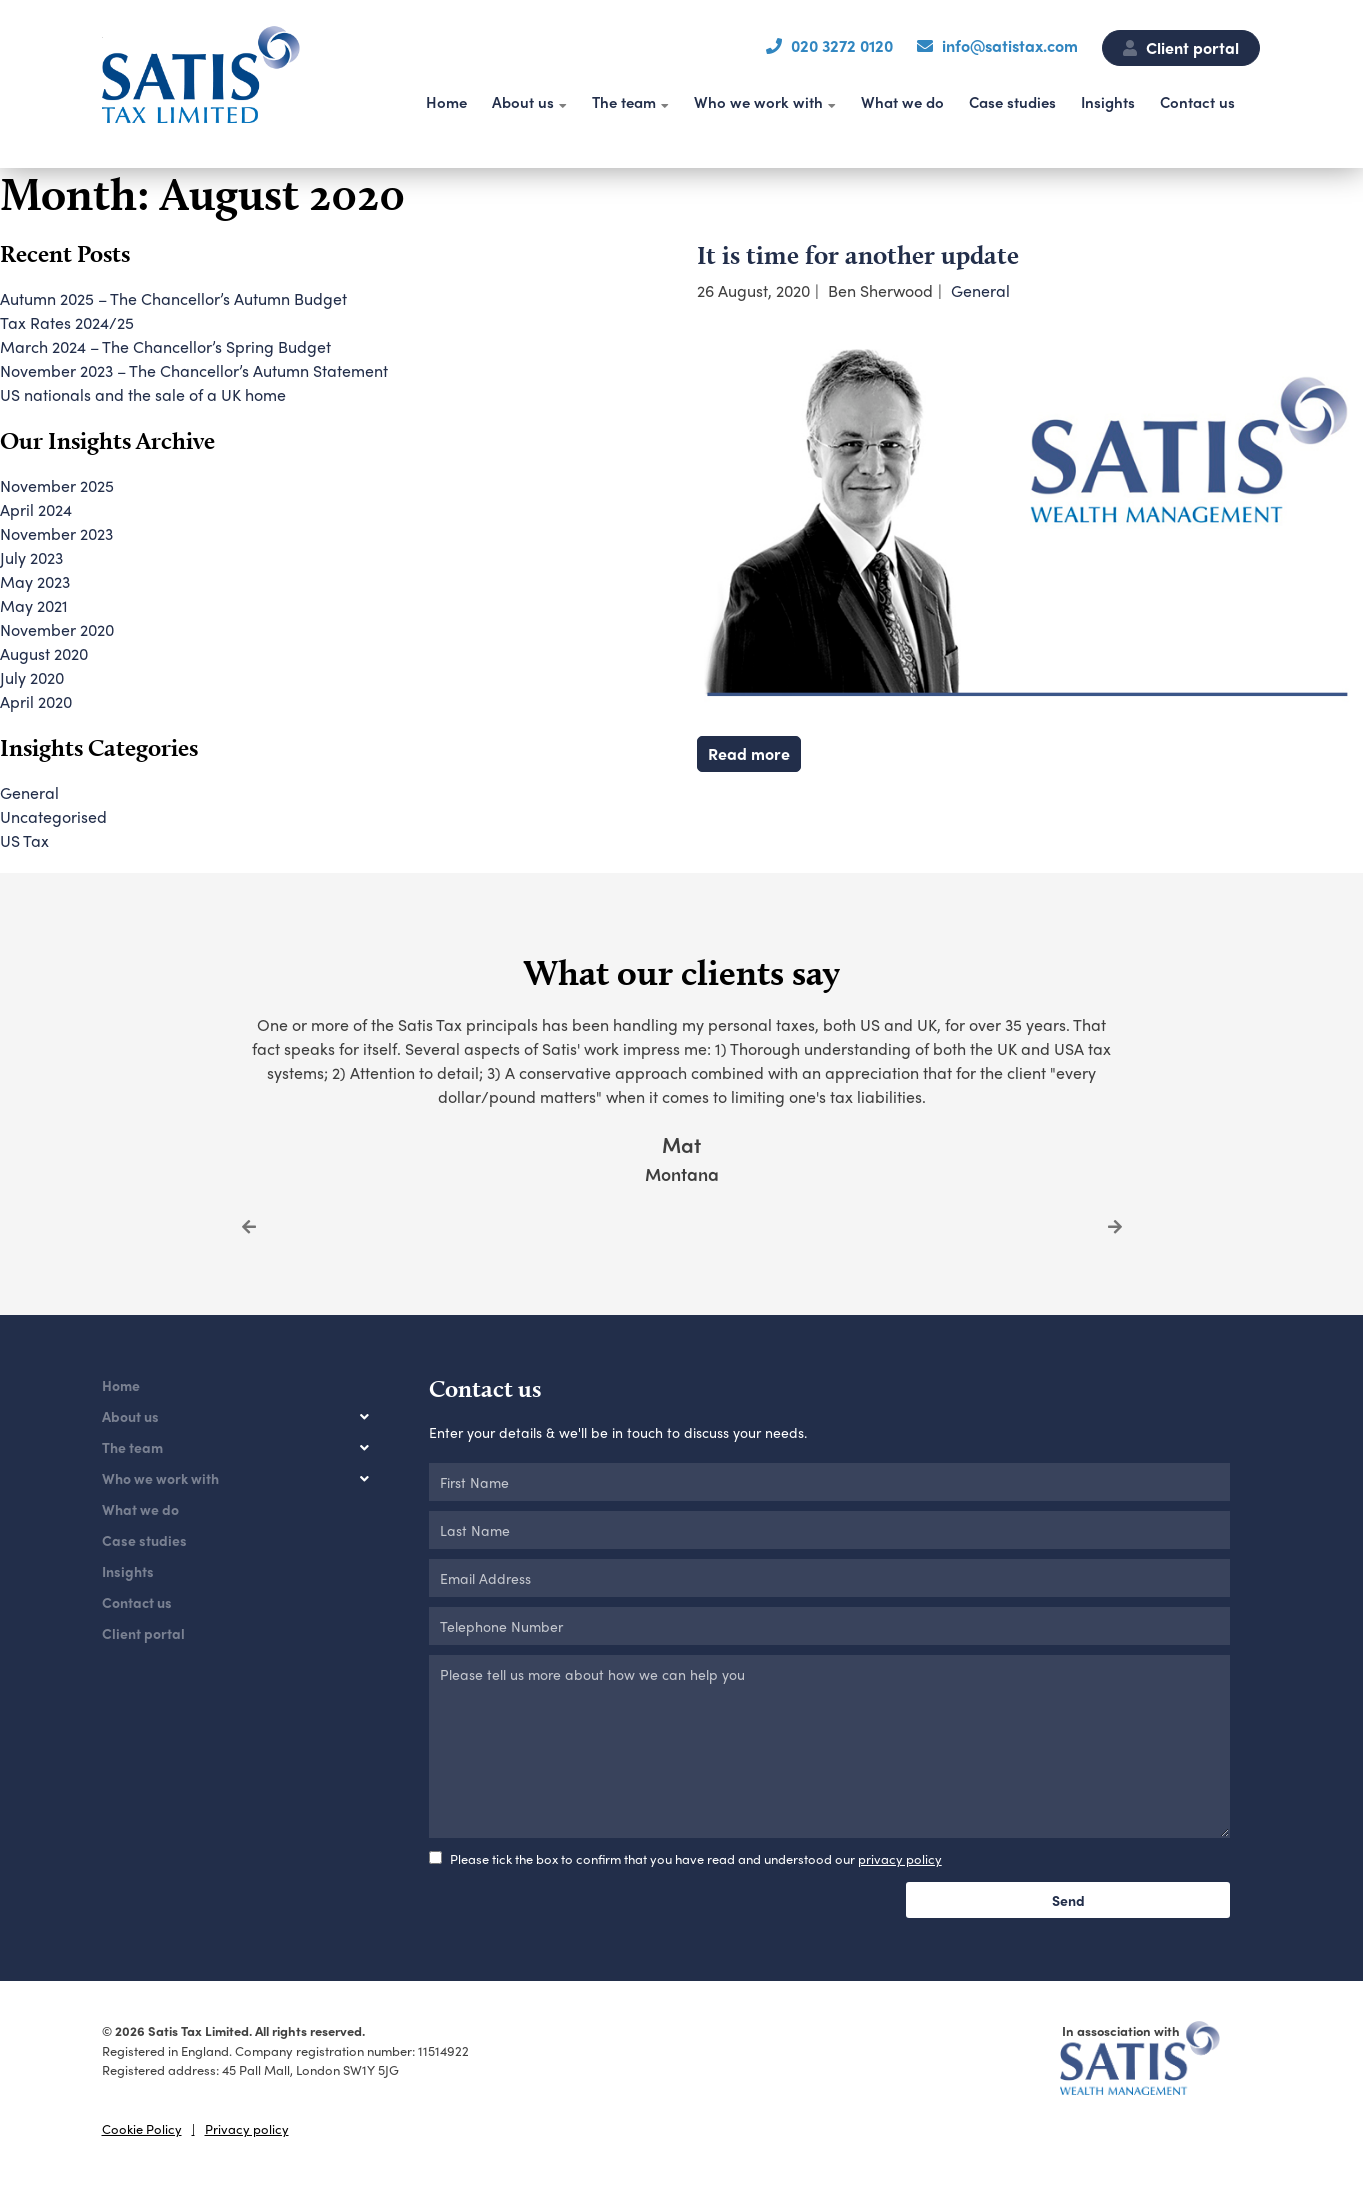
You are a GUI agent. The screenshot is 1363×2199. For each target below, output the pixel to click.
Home (446, 102)
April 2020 (36, 701)
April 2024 (36, 509)
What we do (902, 102)
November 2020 (57, 629)
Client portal (1181, 47)
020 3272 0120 (842, 45)
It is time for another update (858, 254)
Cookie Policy (142, 2128)
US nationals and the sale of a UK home (143, 394)
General (980, 290)
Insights (1108, 102)
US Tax (24, 840)
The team (624, 102)
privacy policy (900, 1858)
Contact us (1197, 102)
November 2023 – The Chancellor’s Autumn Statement (194, 370)
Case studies (1012, 102)
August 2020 (44, 653)
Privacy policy (247, 2128)
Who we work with (758, 102)
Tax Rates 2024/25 (67, 322)
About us (523, 102)
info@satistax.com (1010, 45)
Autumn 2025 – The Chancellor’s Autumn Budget (173, 298)
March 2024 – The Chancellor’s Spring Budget (165, 346)
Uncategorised (53, 816)
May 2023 (35, 581)
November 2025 (57, 485)
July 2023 (31, 557)
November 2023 (56, 533)
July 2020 (32, 677)
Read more (749, 753)
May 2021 (34, 605)
